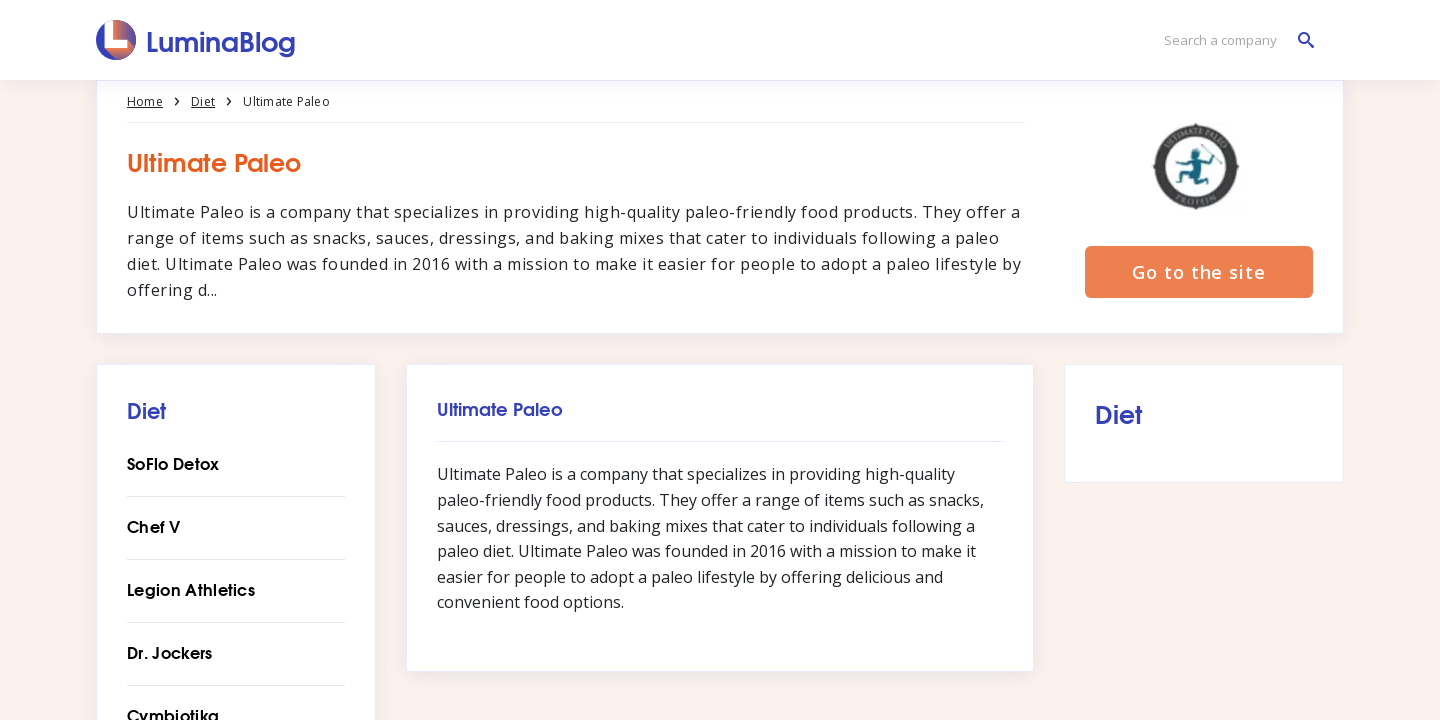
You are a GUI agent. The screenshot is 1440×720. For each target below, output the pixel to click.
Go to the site (1199, 272)
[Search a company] (1234, 40)
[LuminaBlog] (196, 40)
